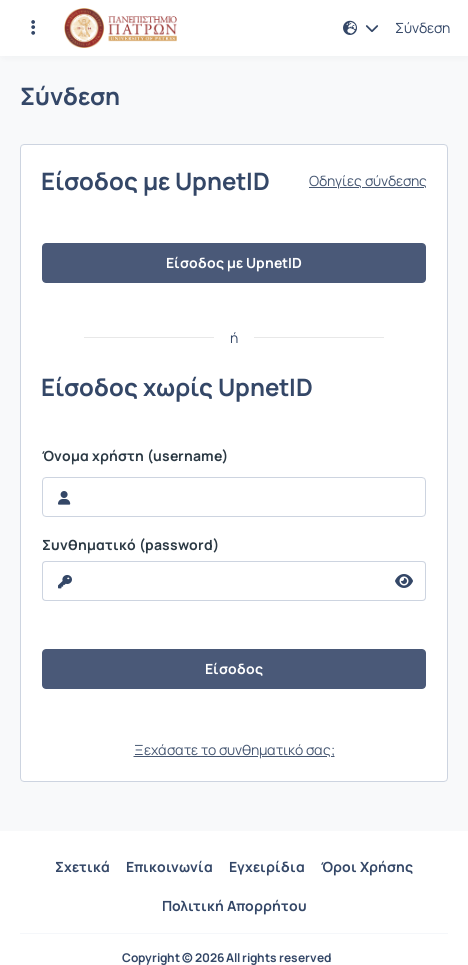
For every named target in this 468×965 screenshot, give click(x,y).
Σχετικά (82, 866)
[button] (361, 28)
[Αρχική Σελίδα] (120, 28)
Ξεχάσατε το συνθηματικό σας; (234, 749)
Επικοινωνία (169, 866)
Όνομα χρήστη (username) (135, 456)
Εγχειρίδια (267, 866)
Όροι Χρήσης (367, 866)
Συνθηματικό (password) (130, 545)
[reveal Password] (213, 581)
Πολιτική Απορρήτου (234, 905)
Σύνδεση (422, 28)
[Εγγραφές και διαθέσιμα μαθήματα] (33, 28)
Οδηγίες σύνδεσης (368, 181)
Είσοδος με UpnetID (234, 262)
